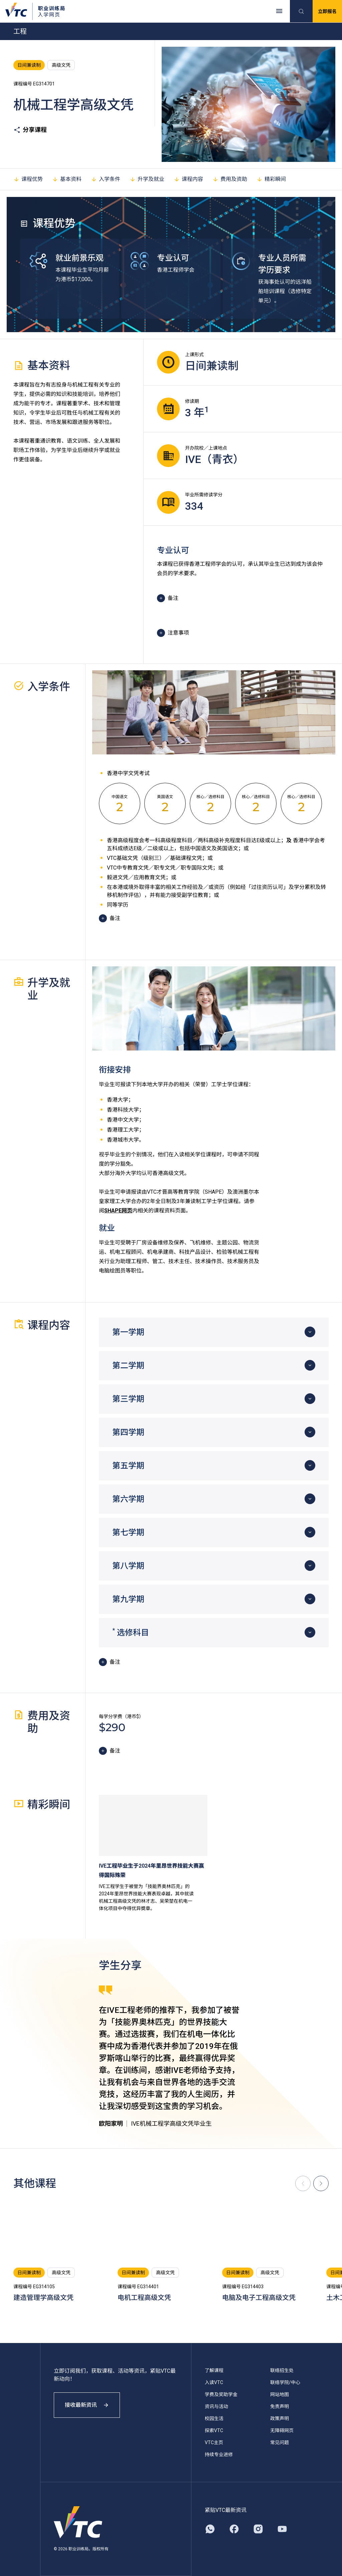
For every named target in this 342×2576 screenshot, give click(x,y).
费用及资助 (229, 179)
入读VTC (214, 2382)
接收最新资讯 (87, 2405)
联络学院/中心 (285, 2382)
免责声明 (279, 2406)
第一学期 (128, 1332)
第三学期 (128, 1399)
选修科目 (130, 1632)
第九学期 (128, 1599)
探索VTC (214, 2430)
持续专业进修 (219, 2454)
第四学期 (128, 1432)
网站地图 (279, 2394)
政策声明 (279, 2418)
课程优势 (28, 179)
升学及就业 (147, 179)
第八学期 (128, 1566)
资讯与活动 (216, 2406)
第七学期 (128, 1532)
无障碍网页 (282, 2430)
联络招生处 (282, 2370)
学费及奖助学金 (221, 2394)
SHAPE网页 (118, 1210)
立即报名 (327, 11)
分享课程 (30, 130)
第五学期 (128, 1465)
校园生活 (214, 2418)
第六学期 (128, 1499)
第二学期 (128, 1365)
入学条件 (105, 179)
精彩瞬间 (271, 179)
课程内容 (188, 179)
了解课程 (214, 2370)
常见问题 (279, 2442)
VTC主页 (214, 2442)
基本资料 (66, 179)
